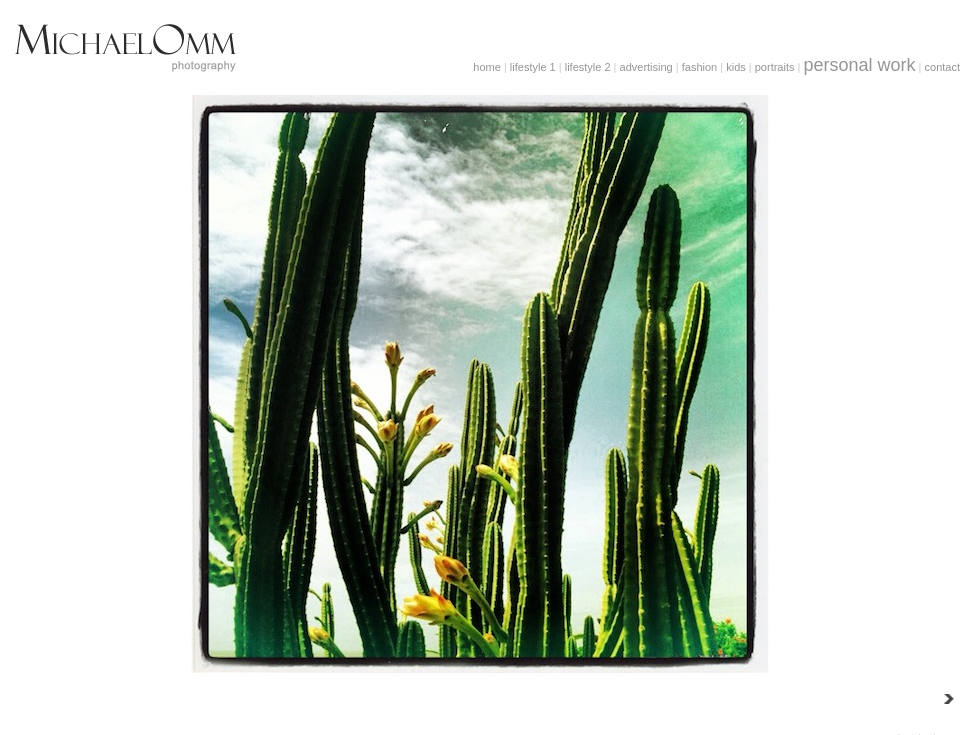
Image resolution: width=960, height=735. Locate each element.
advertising (646, 67)
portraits (775, 67)
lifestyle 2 (588, 67)
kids (736, 67)
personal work (859, 65)
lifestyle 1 (533, 67)
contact (942, 67)
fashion (699, 67)
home (487, 67)
